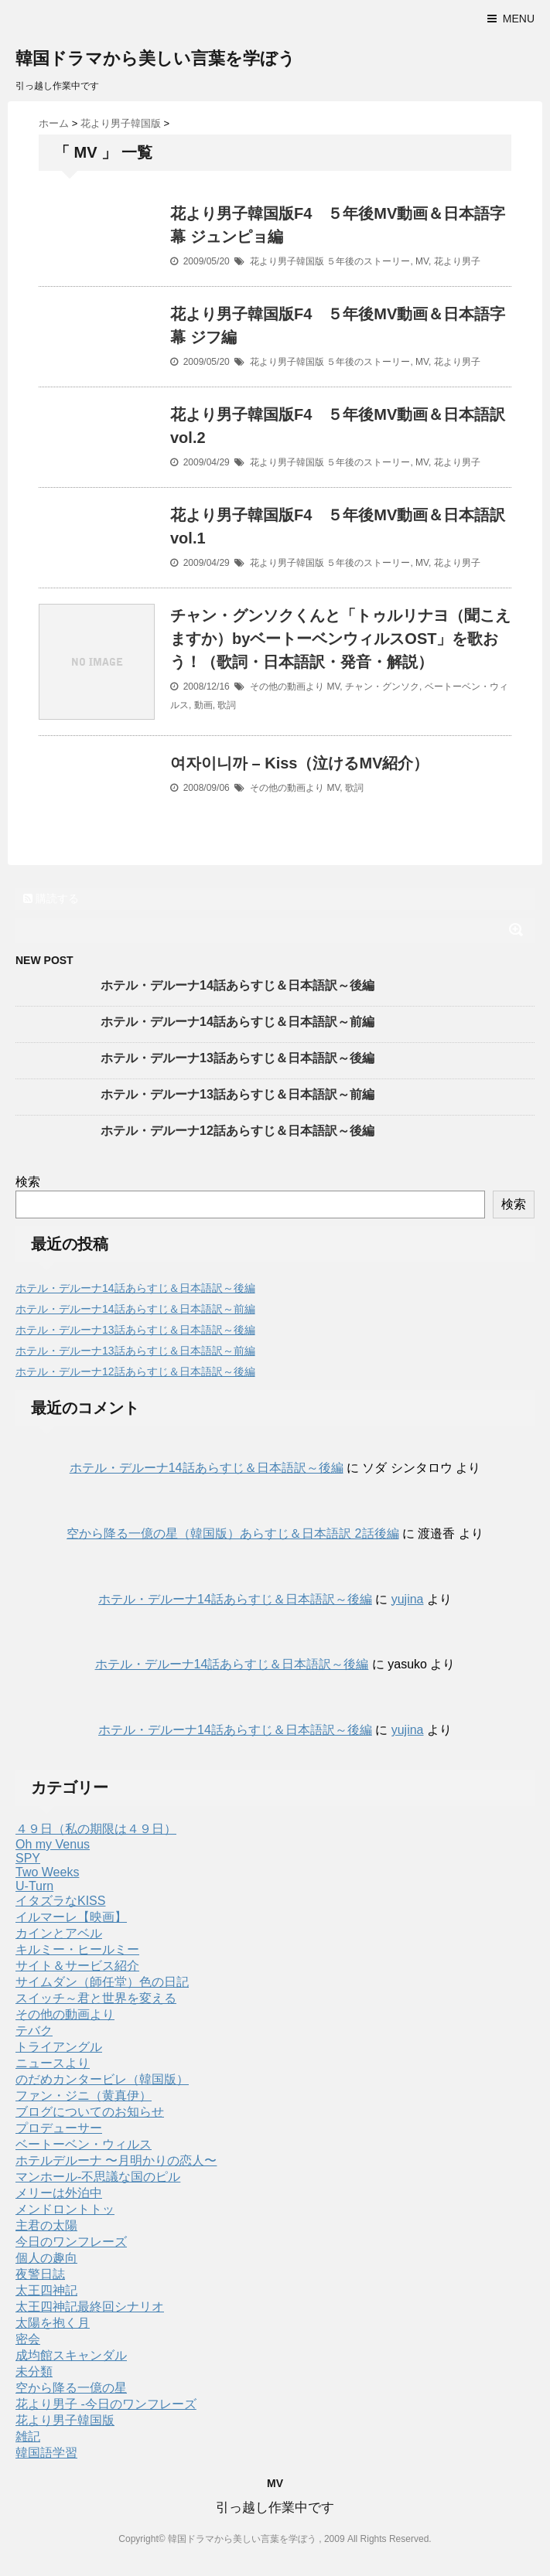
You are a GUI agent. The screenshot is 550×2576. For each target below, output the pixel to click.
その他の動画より (287, 686)
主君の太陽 (46, 2225)
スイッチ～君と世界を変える (95, 1998)
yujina (407, 1599)
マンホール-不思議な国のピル (97, 2176)
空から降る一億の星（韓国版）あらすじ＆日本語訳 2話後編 (232, 1533)
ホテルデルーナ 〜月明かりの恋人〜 (116, 2160)
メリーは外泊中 (58, 2192)
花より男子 (457, 261)
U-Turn (34, 1886)
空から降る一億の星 (71, 2387)
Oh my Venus (52, 1844)
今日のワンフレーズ (71, 2241)
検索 (27, 1181)
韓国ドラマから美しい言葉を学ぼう (155, 58)
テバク (34, 2030)
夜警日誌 (40, 2274)
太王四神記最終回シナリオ (89, 2306)
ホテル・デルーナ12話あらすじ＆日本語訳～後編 (237, 1130)
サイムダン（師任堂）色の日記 (102, 1981)
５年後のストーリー (368, 261)
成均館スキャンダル (71, 2355)
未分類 (34, 2371)
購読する (51, 898)
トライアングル (58, 2046)
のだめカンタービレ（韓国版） (102, 2079)
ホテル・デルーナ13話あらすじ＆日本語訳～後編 (237, 1058)
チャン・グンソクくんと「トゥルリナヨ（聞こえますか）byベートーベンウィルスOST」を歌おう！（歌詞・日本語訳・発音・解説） (340, 638)
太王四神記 (46, 2290)
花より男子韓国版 (287, 261)
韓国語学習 (46, 2452)
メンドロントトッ (64, 2209)
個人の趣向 (46, 2257)
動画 (203, 705)
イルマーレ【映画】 (71, 1916)
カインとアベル (58, 1933)
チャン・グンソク (382, 686)
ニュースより (52, 2063)
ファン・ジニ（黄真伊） (83, 2095)
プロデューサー (58, 2128)
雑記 (27, 2436)
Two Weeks (47, 1872)
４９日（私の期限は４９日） (95, 1828)
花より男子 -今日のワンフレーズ (105, 2404)
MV (422, 261)
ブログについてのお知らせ (89, 2111)
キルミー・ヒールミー (77, 1949)
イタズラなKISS (60, 1900)
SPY (27, 1858)
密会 (27, 2339)
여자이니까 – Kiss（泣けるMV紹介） (299, 763)
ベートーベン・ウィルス (83, 2144)
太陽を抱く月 (52, 2322)
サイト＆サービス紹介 (77, 1965)
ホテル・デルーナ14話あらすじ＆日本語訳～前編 (237, 1021)
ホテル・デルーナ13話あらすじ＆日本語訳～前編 (237, 1094)
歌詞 (226, 705)
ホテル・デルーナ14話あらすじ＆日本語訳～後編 (237, 985)
